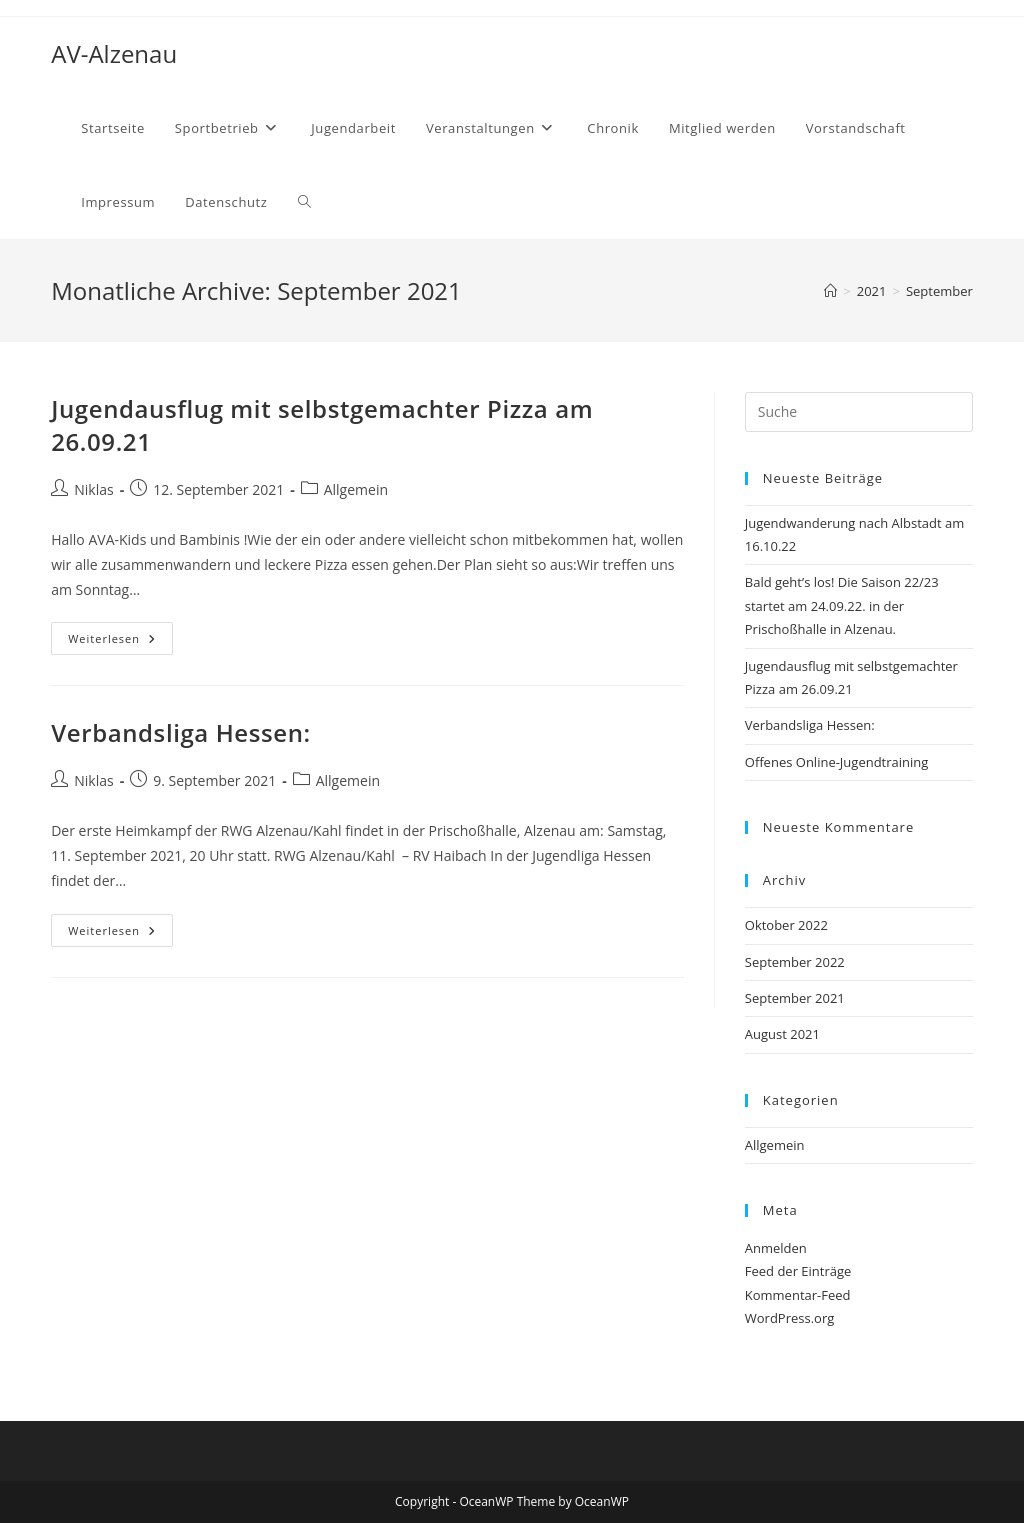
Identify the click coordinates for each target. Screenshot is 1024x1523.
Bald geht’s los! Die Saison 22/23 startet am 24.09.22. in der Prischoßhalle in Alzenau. (842, 605)
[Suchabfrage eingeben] (859, 412)
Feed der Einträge (798, 1271)
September (939, 291)
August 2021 (782, 1034)
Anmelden (776, 1248)
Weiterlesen (120, 642)
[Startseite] (830, 291)
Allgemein (356, 489)
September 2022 (795, 962)
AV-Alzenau (114, 53)
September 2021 (795, 998)
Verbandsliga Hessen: (181, 732)
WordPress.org (790, 1318)
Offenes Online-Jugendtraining (837, 762)
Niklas (93, 489)
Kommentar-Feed (798, 1295)
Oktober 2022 (786, 925)
